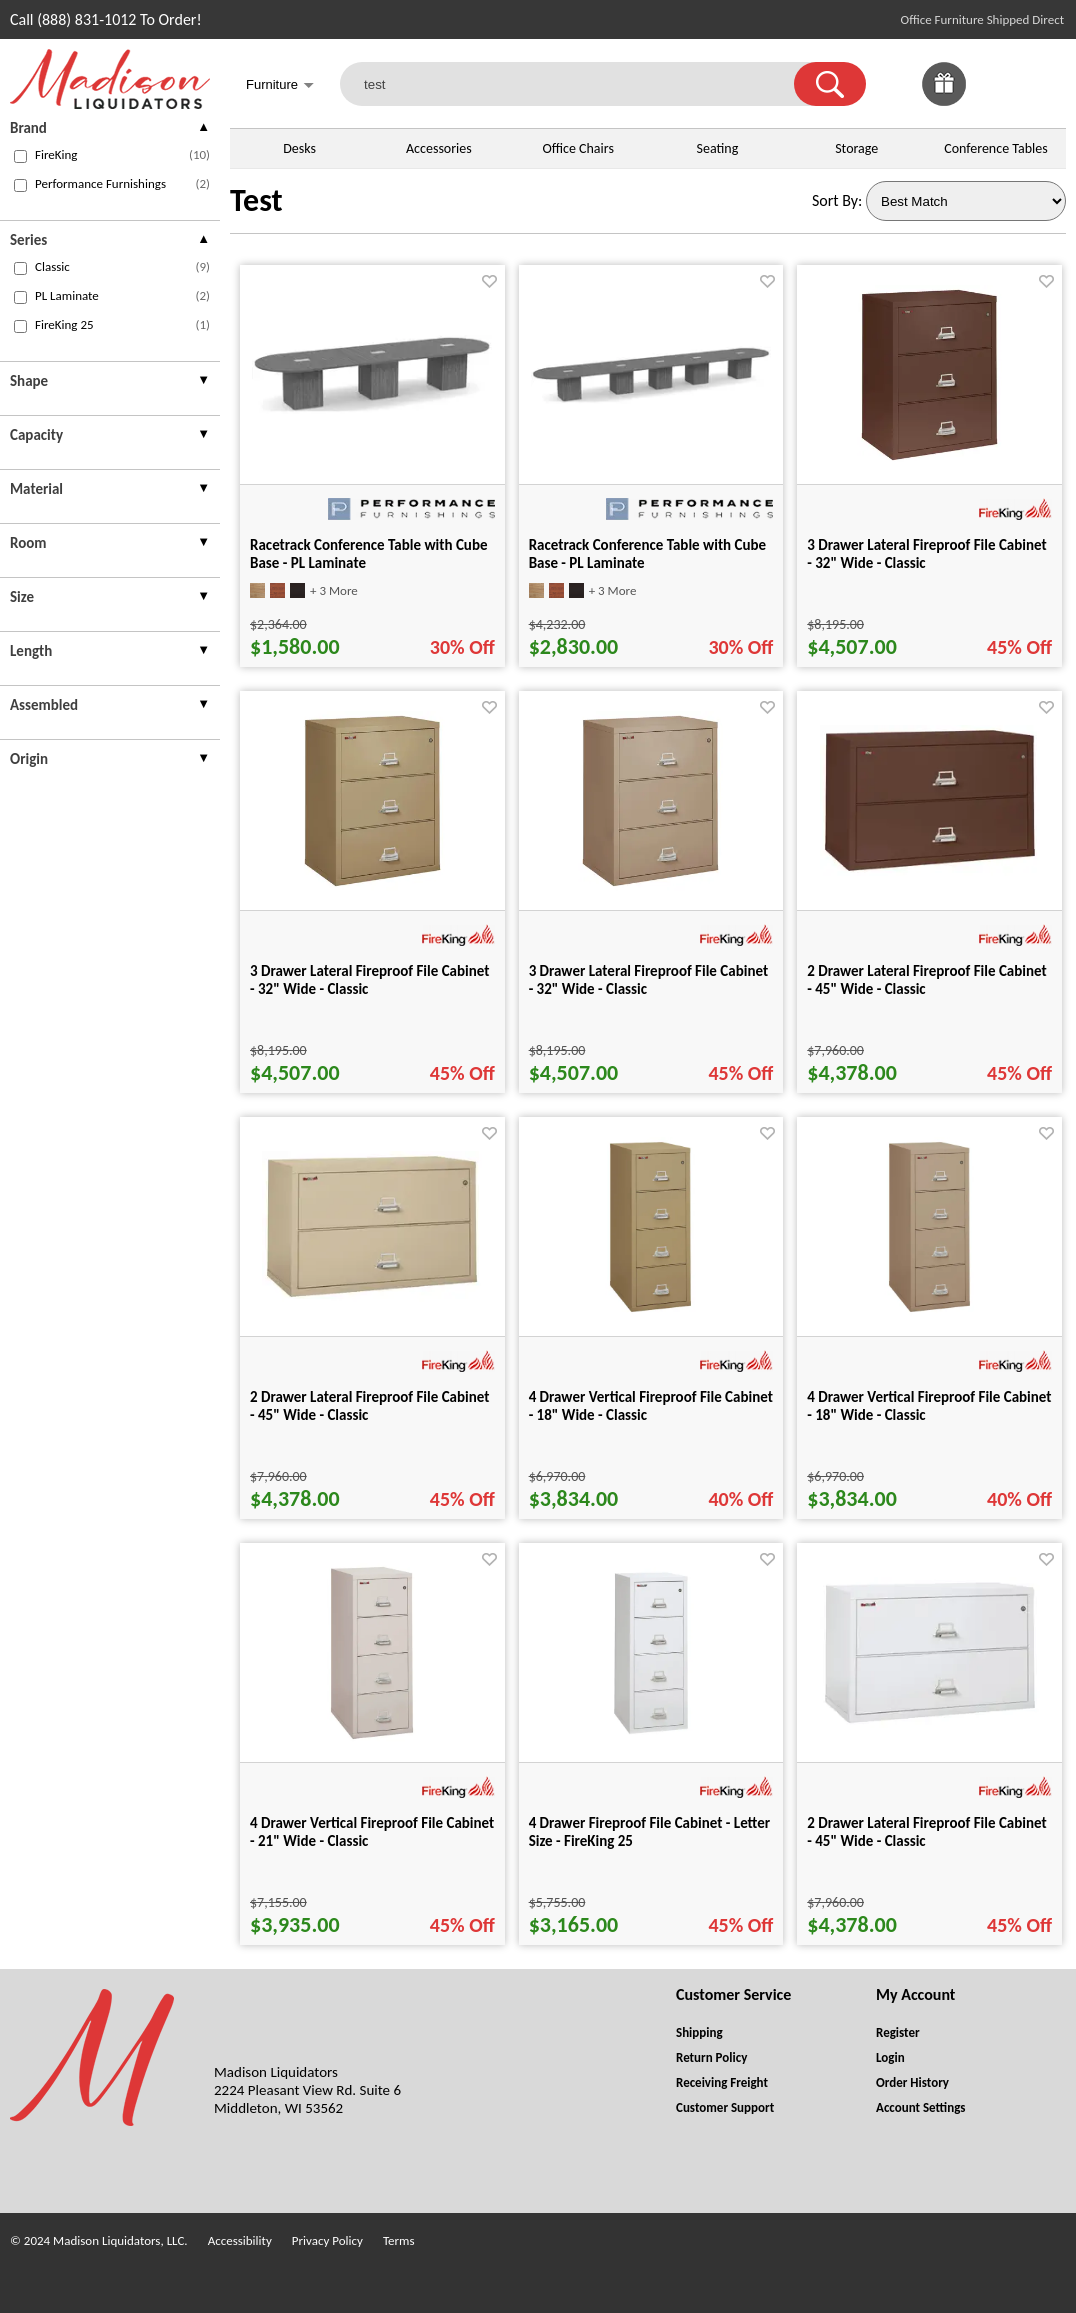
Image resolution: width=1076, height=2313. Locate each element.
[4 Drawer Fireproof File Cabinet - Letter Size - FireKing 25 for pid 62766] (651, 1737)
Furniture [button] (280, 86)
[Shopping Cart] (1044, 84)
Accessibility (240, 2240)
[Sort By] (966, 201)
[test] (579, 84)
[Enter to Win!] (944, 100)
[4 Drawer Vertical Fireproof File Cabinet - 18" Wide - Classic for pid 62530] (929, 1311)
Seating (718, 148)
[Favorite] (489, 281)
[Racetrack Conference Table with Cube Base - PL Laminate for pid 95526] (651, 398)
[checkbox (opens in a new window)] (20, 156)
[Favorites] (994, 100)
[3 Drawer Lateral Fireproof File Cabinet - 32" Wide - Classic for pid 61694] (929, 459)
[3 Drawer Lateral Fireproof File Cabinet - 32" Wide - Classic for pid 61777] (650, 885)
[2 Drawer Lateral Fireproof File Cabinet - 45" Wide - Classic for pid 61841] (372, 1296)
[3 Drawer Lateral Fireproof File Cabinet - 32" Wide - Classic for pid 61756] (372, 885)
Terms (399, 2240)
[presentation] (110, 130)
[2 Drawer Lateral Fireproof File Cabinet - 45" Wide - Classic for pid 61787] (930, 1722)
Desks (299, 148)
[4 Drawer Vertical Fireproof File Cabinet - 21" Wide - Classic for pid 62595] (372, 1737)
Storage (856, 148)
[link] (1044, 84)
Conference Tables (996, 148)
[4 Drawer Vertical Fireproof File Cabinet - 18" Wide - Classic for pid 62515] (650, 1311)
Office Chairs (577, 148)
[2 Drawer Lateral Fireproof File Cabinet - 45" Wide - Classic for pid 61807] (930, 870)
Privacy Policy (327, 2240)
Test (256, 200)
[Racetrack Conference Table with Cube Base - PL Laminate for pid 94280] (372, 408)
